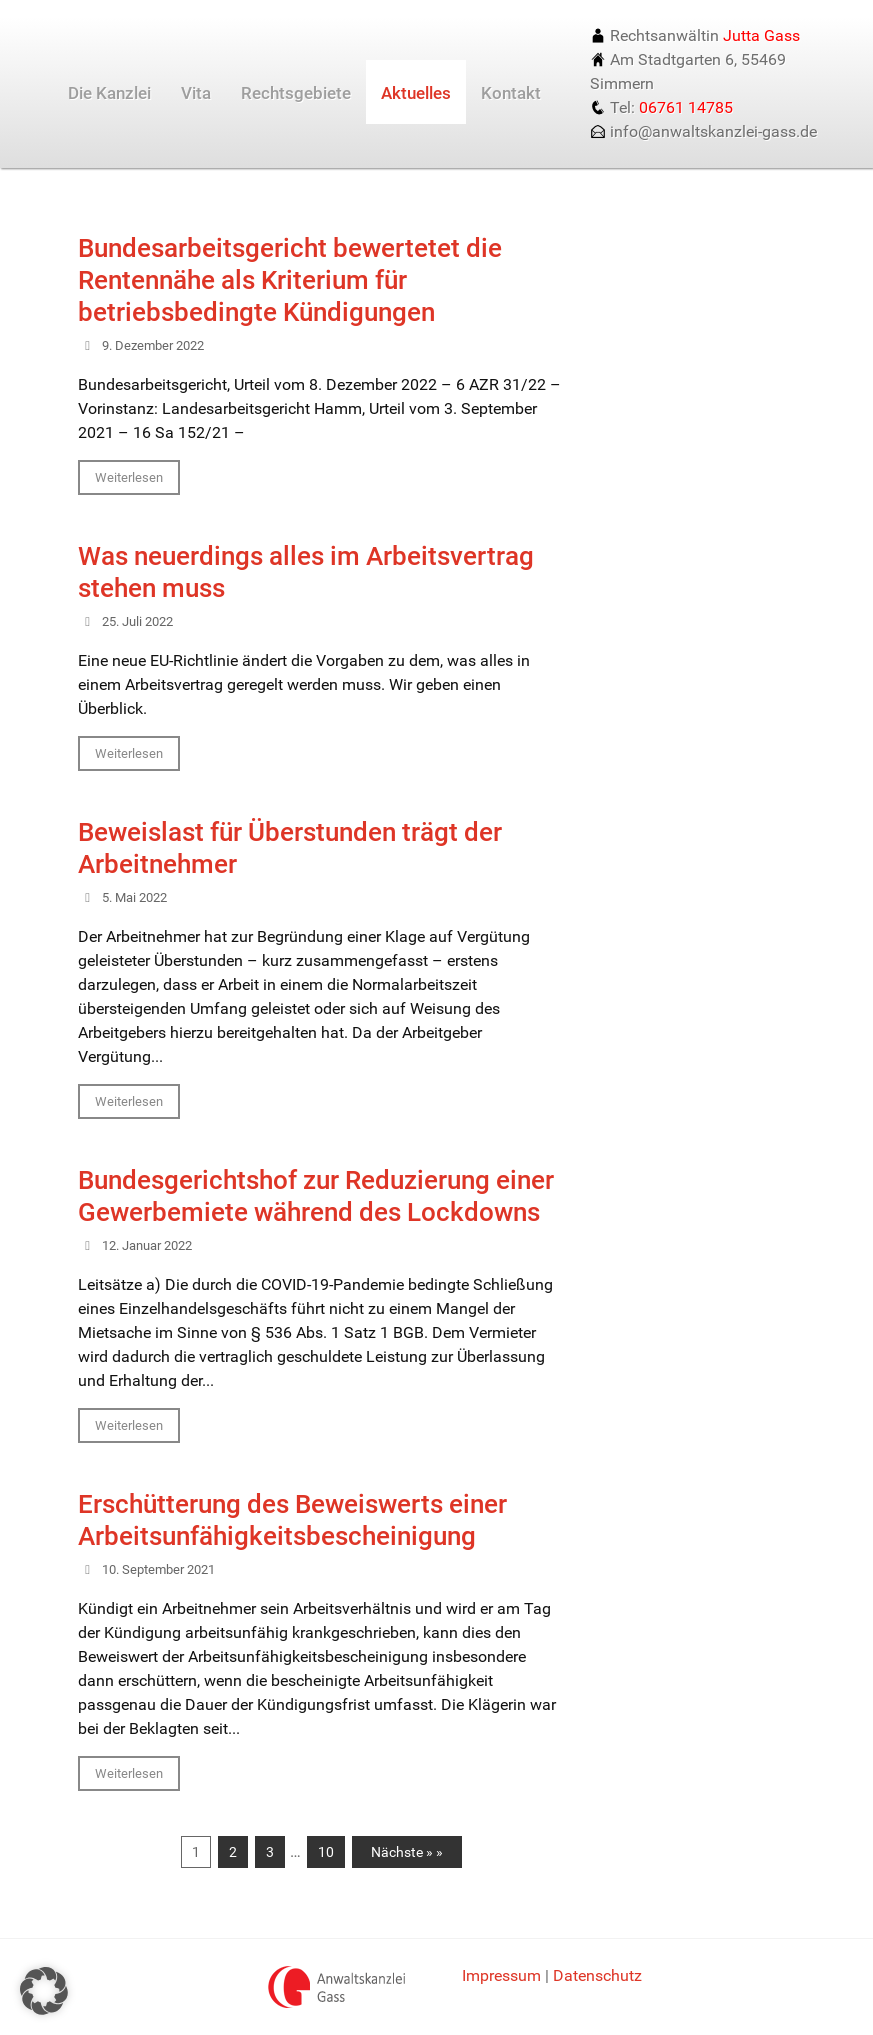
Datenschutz (597, 1975)
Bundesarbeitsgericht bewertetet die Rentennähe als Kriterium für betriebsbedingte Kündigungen (290, 280)
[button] (44, 1991)
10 (326, 1852)
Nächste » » (407, 1852)
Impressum (501, 1975)
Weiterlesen (129, 477)
